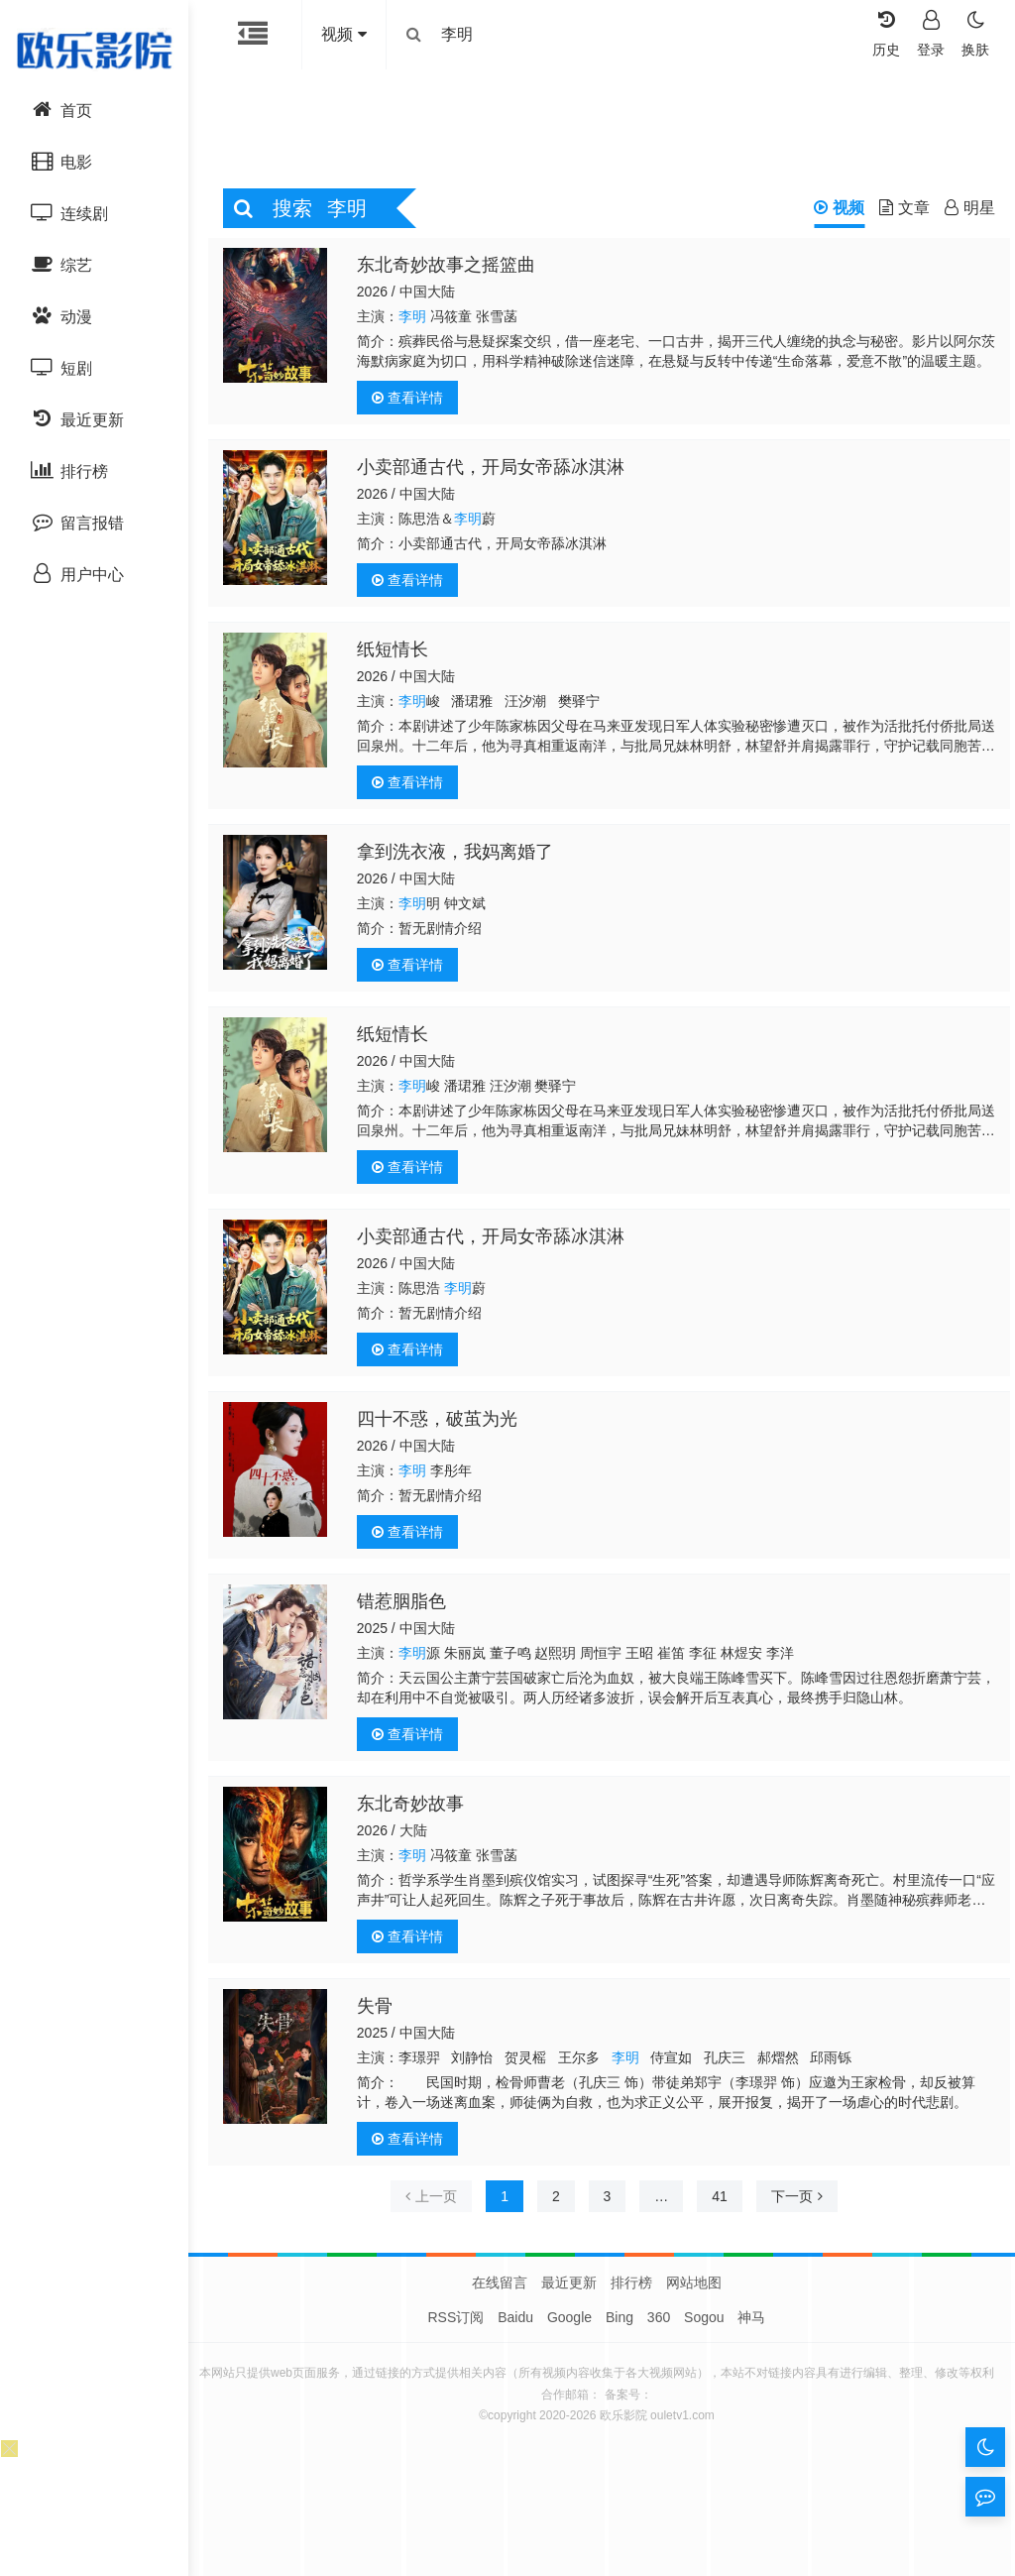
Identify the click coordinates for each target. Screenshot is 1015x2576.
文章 (894, 212)
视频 (829, 212)
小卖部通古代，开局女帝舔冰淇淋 (496, 472)
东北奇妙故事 (416, 1808)
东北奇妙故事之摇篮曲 (452, 270)
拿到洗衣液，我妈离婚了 (461, 857)
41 (720, 2201)
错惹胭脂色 (407, 1606)
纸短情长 (398, 654)
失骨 (380, 2011)
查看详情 (413, 402)
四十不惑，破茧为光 (443, 1424)
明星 (960, 212)
